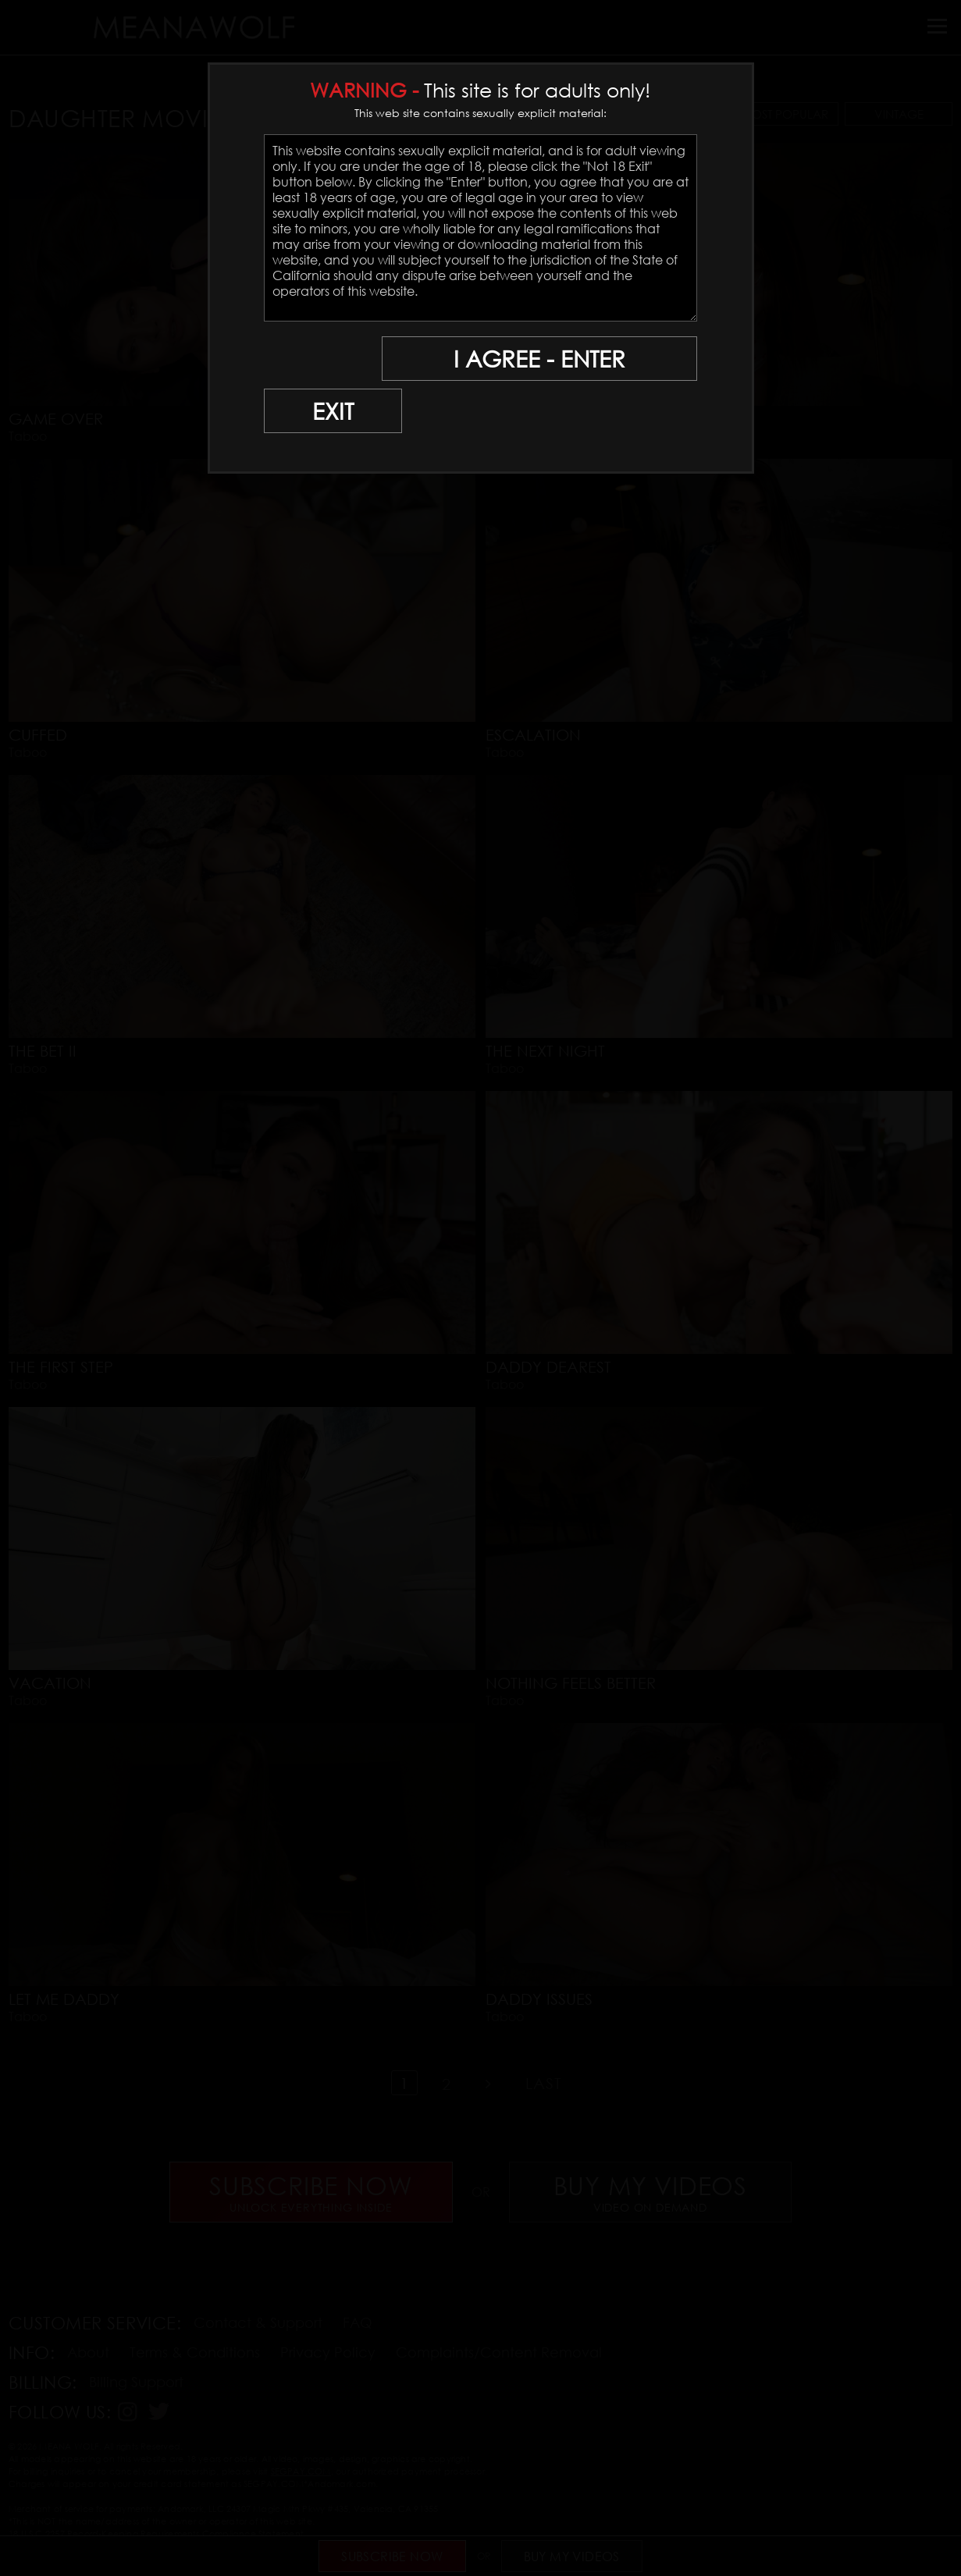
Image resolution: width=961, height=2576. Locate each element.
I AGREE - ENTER (545, 359)
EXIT (318, 359)
